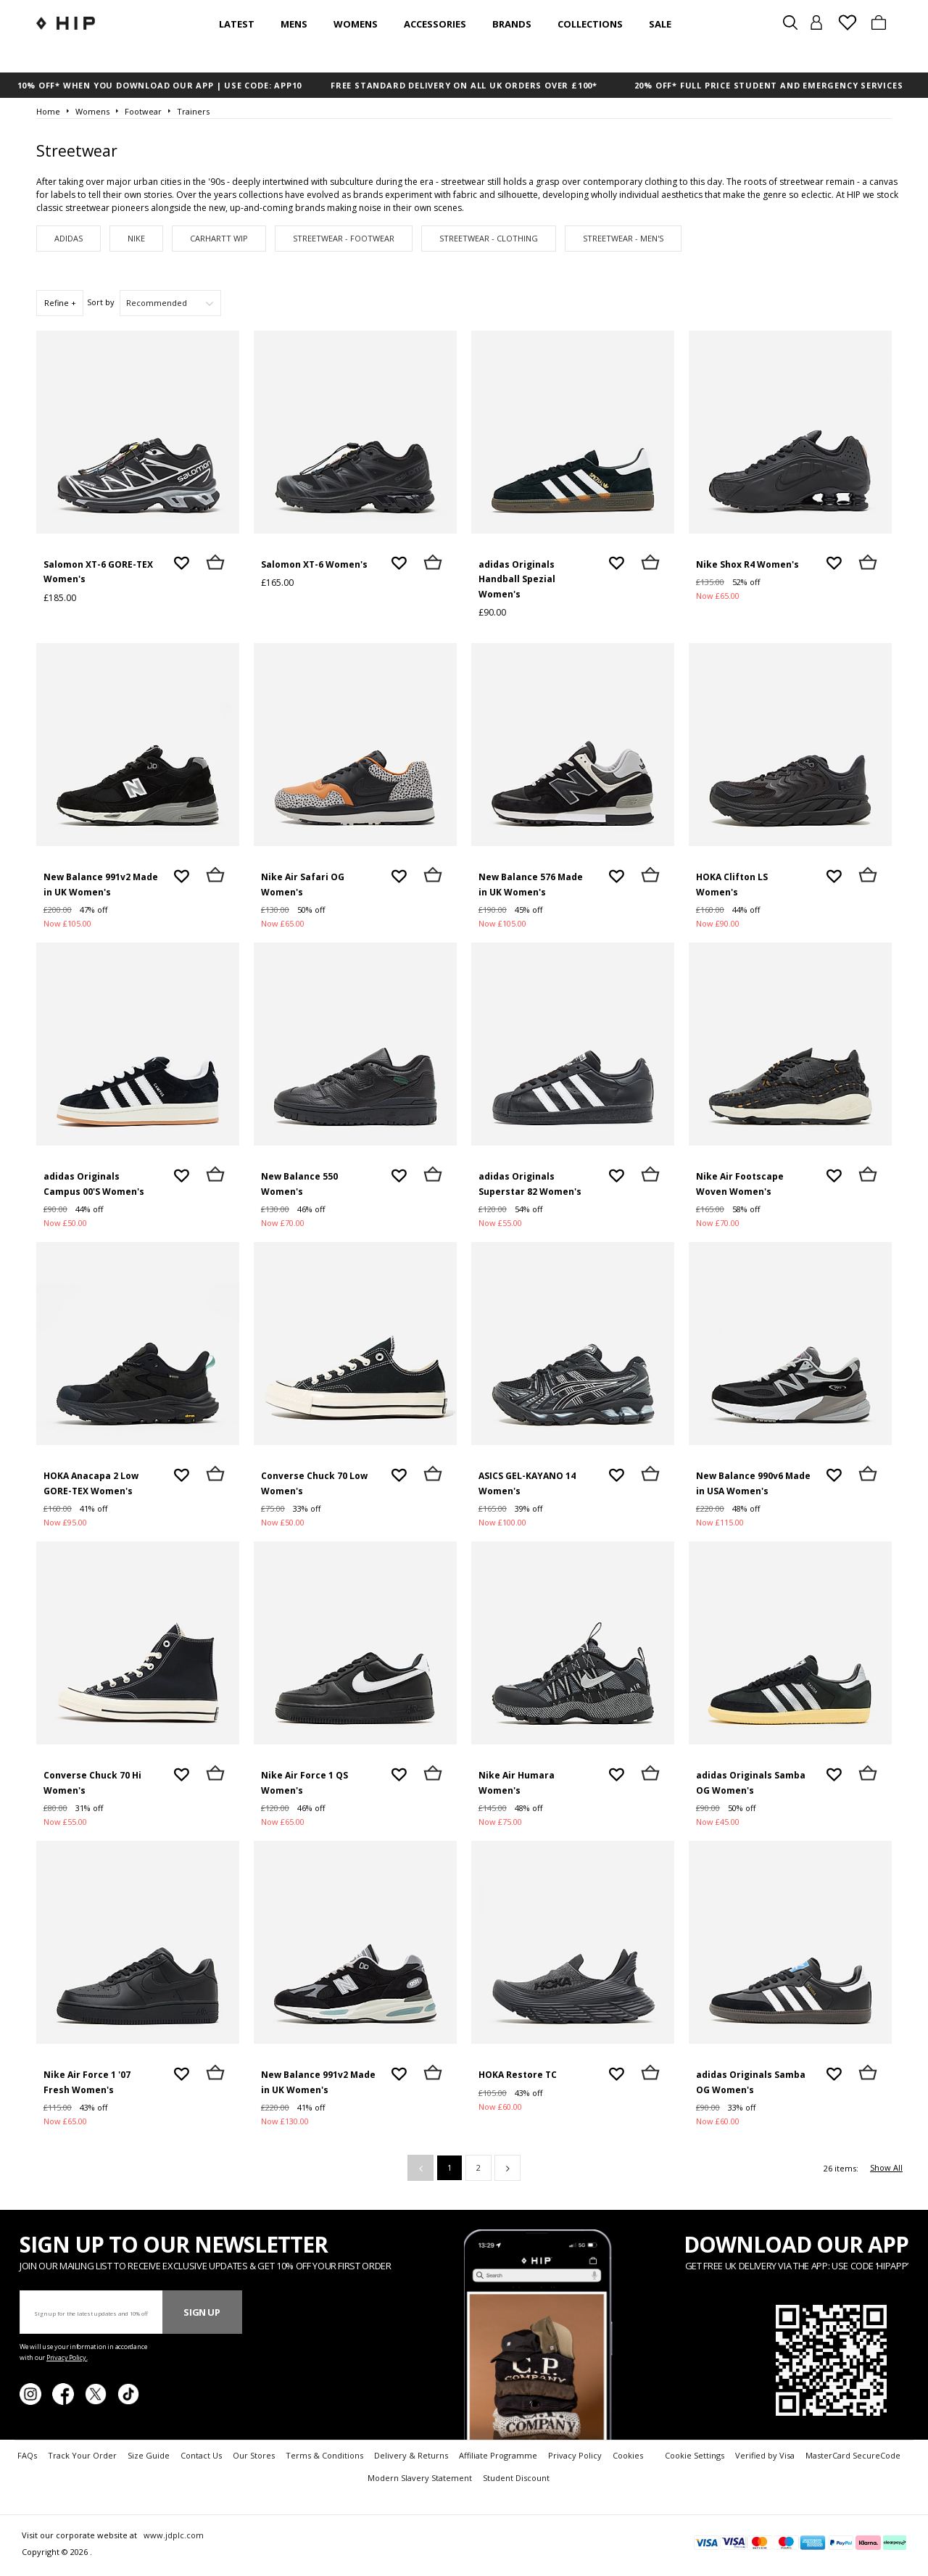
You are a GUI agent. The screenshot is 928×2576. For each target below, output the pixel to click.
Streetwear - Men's (623, 238)
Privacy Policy (575, 2455)
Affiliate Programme (498, 2455)
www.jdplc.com (172, 2535)
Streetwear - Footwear (343, 238)
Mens (294, 23)
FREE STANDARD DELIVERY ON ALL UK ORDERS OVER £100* (464, 85)
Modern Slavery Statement (420, 2477)
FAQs (27, 2455)
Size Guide (149, 2455)
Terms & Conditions (324, 2455)
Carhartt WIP (219, 238)
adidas (68, 238)
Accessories (435, 23)
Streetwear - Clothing (488, 238)
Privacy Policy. (67, 2357)
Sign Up (201, 2312)
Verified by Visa (765, 2455)
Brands (511, 23)
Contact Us (201, 2455)
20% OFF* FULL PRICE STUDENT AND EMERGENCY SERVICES (768, 85)
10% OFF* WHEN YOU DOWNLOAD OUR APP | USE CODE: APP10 (159, 85)
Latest (236, 23)
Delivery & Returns (411, 2455)
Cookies (628, 2455)
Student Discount (516, 2477)
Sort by (101, 302)
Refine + (60, 302)
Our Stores (254, 2455)
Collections (590, 23)
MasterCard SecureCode (852, 2455)
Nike (136, 238)
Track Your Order (82, 2455)
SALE (660, 23)
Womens (356, 23)
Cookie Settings (694, 2455)
